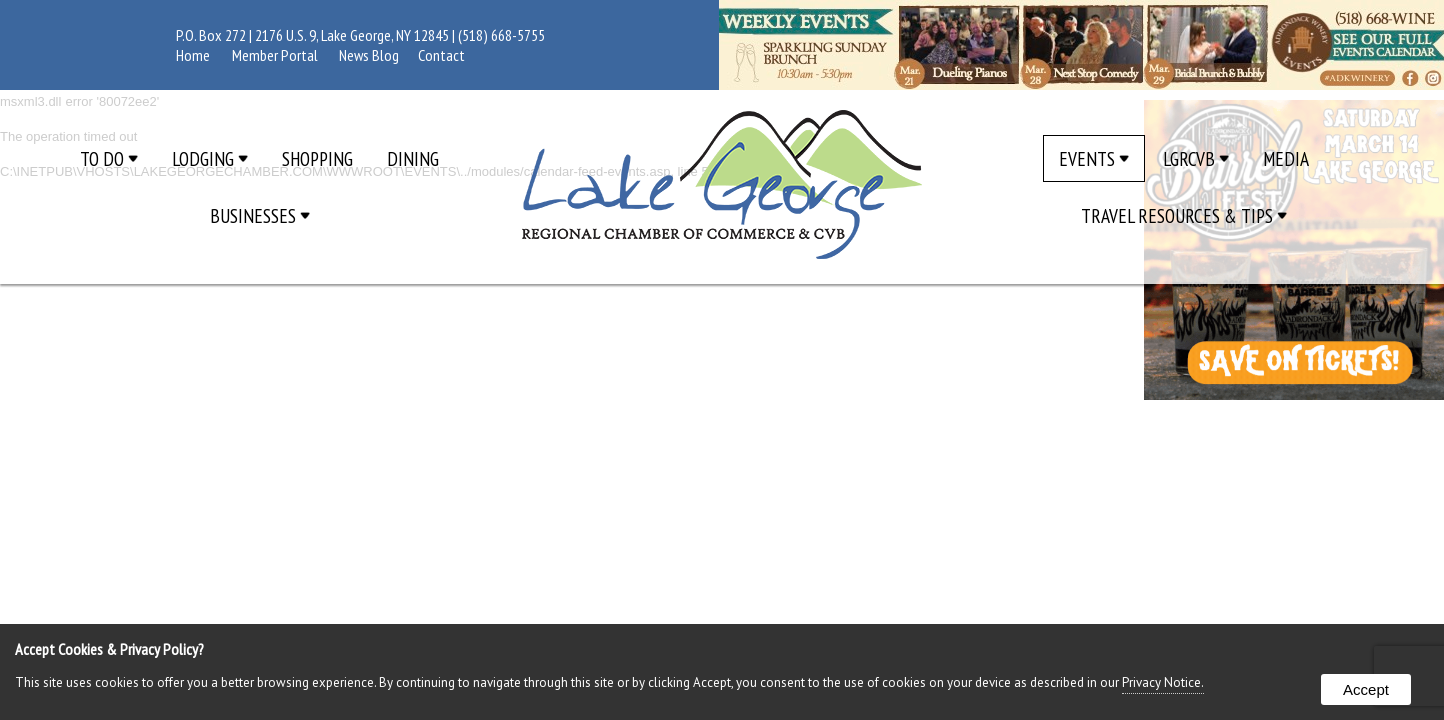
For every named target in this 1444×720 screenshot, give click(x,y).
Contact (441, 55)
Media (1286, 158)
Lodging (210, 158)
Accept (1366, 689)
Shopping (317, 158)
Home (193, 55)
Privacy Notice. (1163, 682)
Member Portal (275, 55)
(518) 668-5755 (501, 35)
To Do (109, 158)
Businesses (260, 215)
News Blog (369, 55)
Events (1094, 158)
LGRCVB (1196, 158)
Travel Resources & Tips (1184, 215)
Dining (413, 158)
